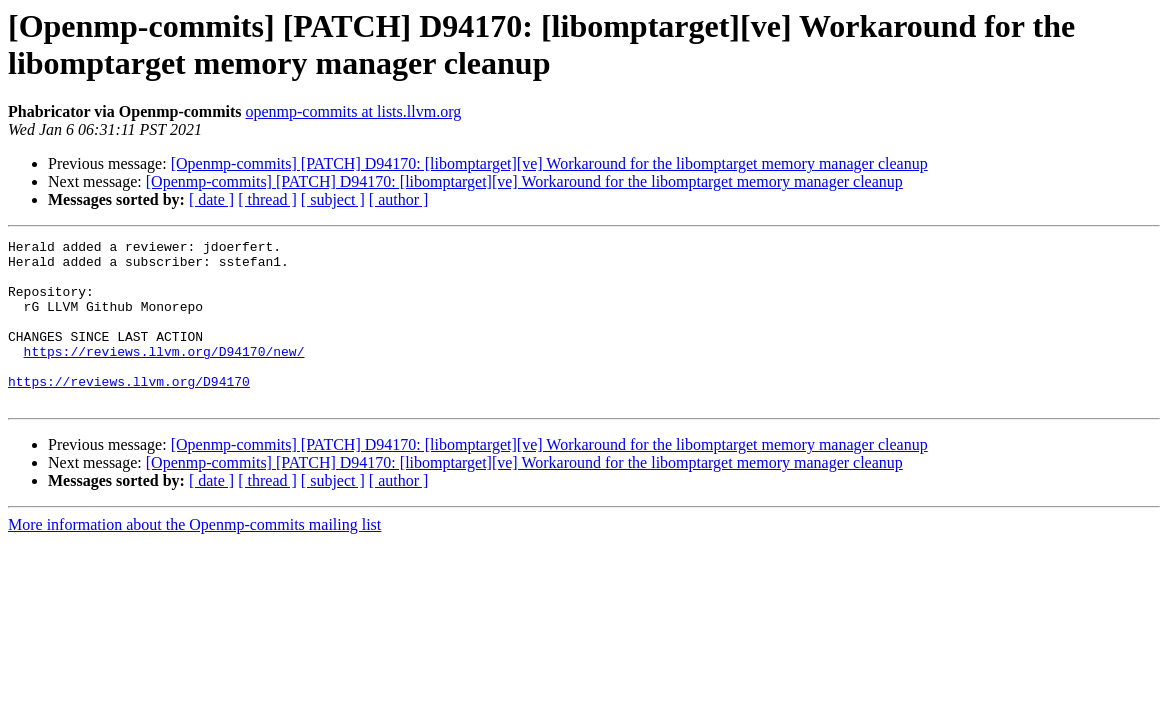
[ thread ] (267, 199)
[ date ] (211, 199)
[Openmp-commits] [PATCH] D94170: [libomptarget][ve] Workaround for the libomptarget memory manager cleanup (549, 163)
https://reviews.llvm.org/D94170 (129, 411)
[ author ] (399, 199)
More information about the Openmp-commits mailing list (194, 557)
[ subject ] (333, 199)
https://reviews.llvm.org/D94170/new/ (164, 375)
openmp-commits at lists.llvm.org (353, 111)
